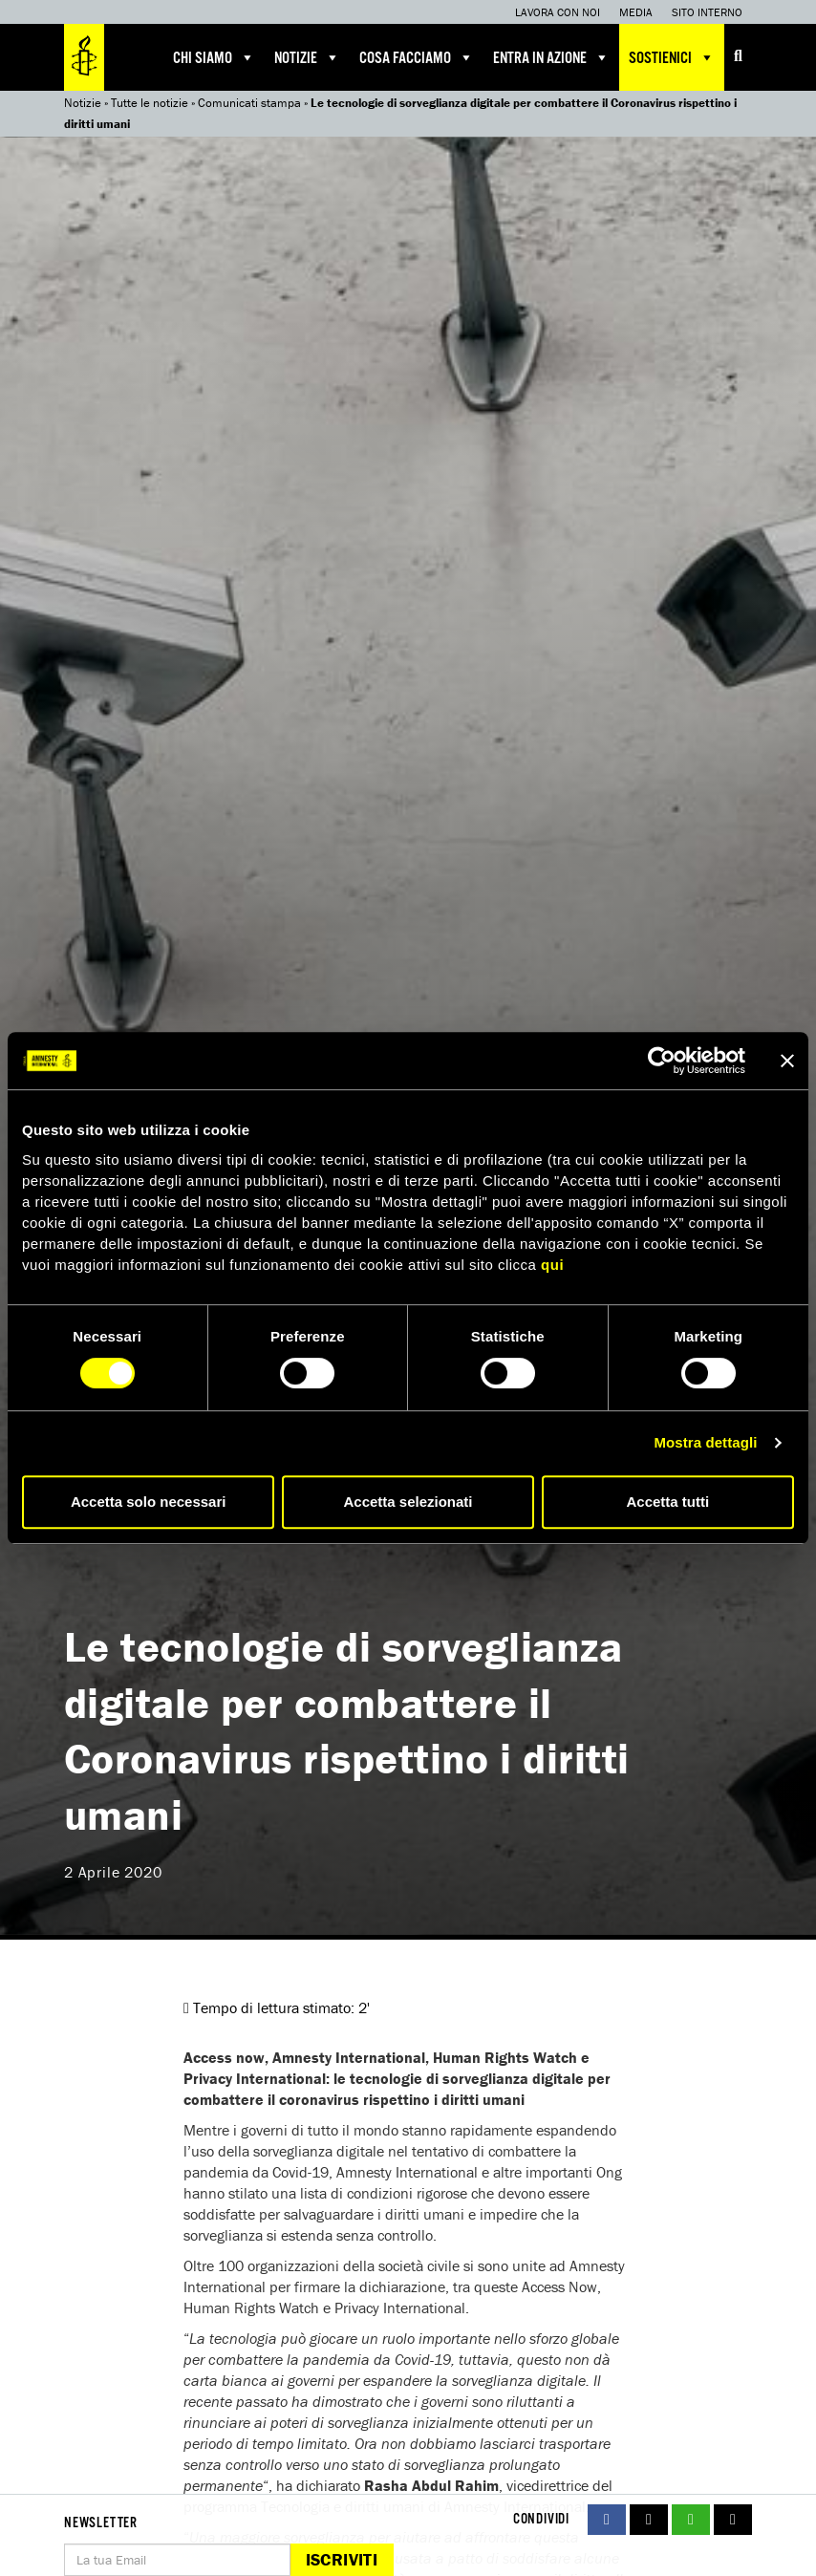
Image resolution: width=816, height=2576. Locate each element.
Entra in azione (551, 57)
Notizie (307, 57)
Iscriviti (341, 2559)
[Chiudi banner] (787, 1060)
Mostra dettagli (705, 1442)
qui (552, 1264)
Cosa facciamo (416, 57)
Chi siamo (214, 57)
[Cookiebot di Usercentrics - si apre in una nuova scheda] (661, 1060)
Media (636, 12)
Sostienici (672, 57)
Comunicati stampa (249, 103)
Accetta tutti (667, 1501)
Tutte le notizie (149, 103)
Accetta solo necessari (148, 1501)
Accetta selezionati (407, 1501)
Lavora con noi (557, 12)
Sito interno (707, 12)
